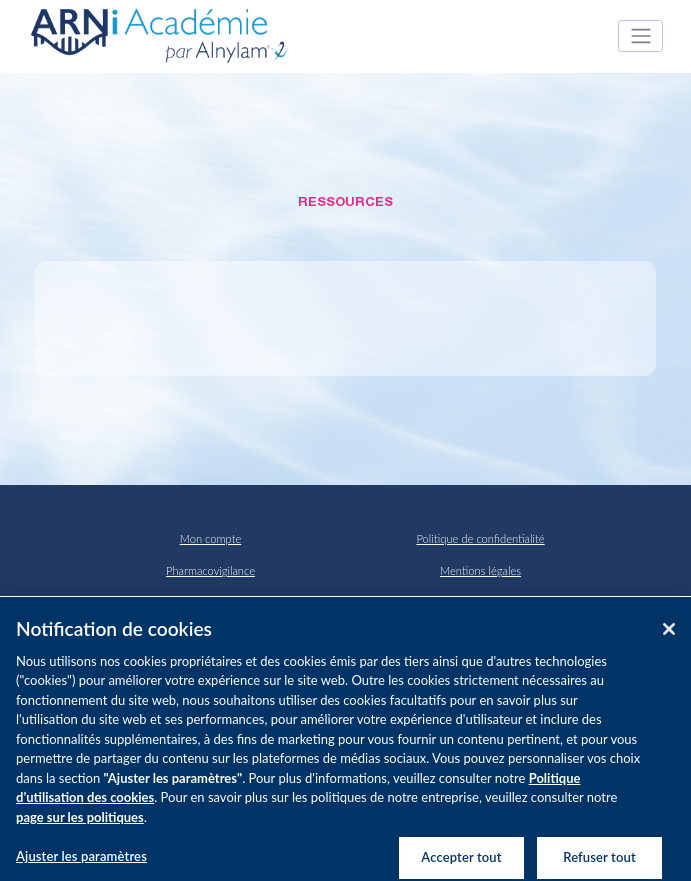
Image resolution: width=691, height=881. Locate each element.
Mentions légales (480, 570)
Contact (210, 602)
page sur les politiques (80, 824)
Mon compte (211, 538)
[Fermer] (669, 636)
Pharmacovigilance (210, 570)
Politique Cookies (480, 602)
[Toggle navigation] (640, 36)
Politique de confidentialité (480, 538)
